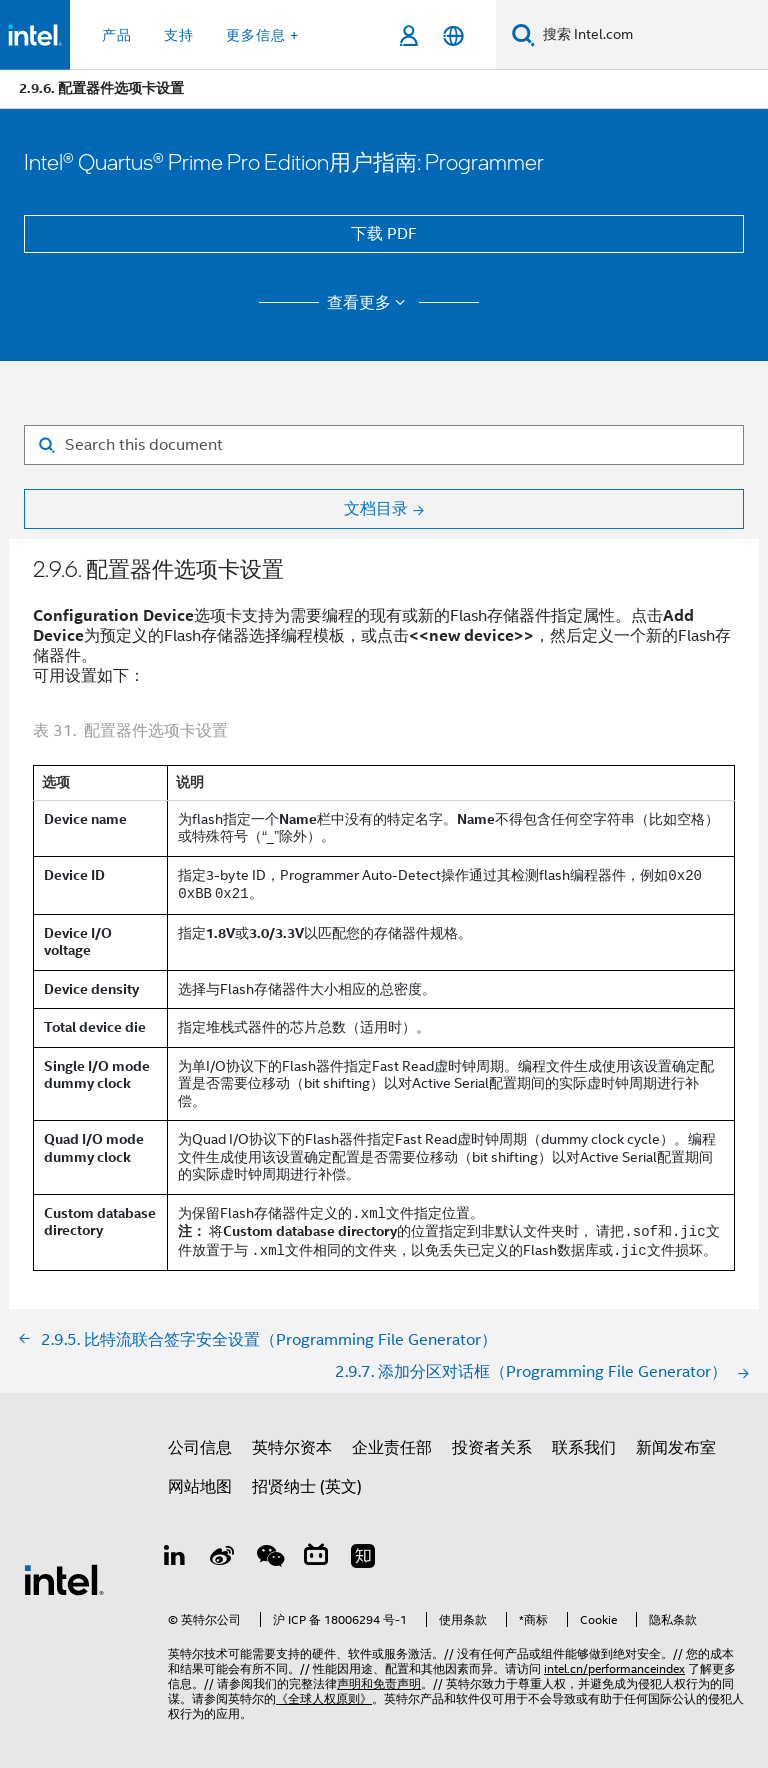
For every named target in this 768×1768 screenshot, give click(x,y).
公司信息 (200, 1448)
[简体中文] (453, 35)
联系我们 (584, 1448)
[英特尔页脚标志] (64, 1579)
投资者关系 (492, 1448)
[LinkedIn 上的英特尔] (175, 1559)
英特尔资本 (292, 1448)
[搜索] (523, 34)
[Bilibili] (317, 1559)
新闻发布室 (676, 1448)
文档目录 (376, 509)
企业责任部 (392, 1448)
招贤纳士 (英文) (307, 1487)
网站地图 (200, 1487)
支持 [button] (179, 35)
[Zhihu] (364, 1559)
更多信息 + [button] (262, 35)
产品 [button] (117, 35)
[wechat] (269, 1559)
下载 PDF (384, 234)
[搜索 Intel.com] (651, 35)
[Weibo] (222, 1559)
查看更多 (369, 303)
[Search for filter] (384, 445)
